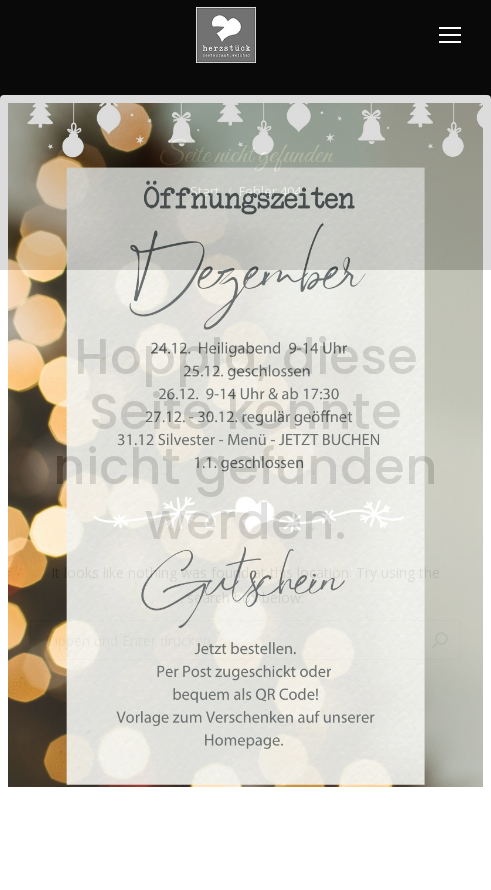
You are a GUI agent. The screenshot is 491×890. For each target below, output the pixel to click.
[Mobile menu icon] (450, 35)
